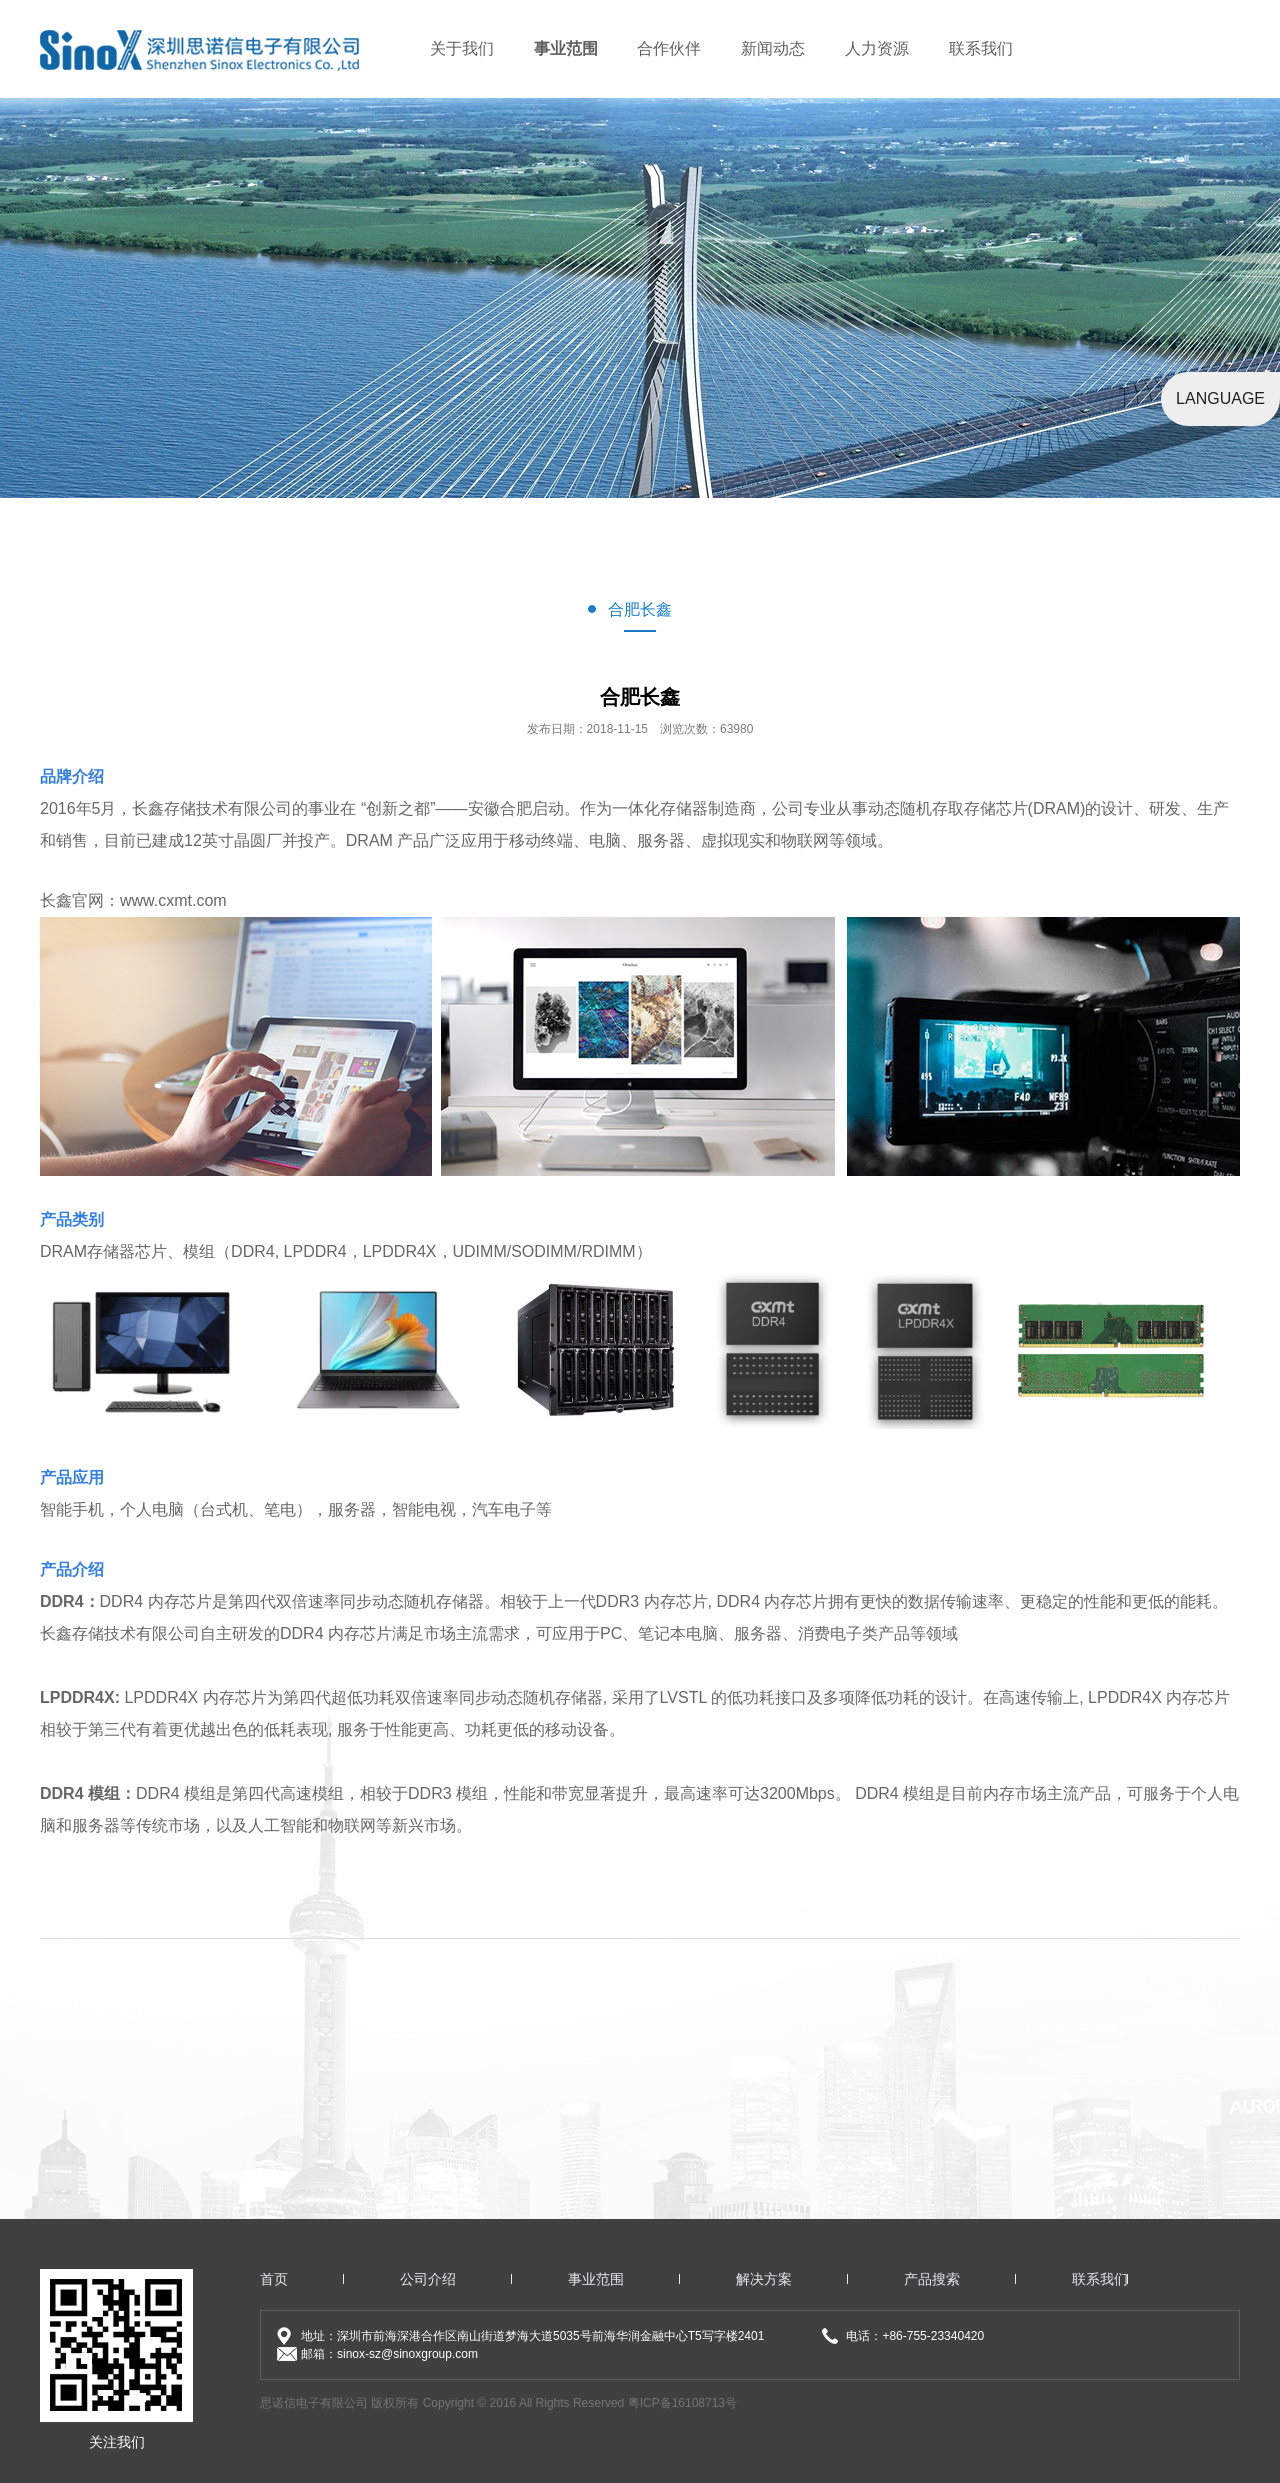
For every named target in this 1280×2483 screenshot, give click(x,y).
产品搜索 (932, 2279)
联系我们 (981, 48)
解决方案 (764, 2279)
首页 (274, 2279)
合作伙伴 (669, 48)
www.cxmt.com (173, 900)
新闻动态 (773, 48)
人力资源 (877, 48)
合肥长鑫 (640, 609)
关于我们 (462, 48)
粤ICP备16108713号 (682, 2403)
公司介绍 (428, 2279)
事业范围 (566, 48)
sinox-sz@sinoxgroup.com (407, 2354)
